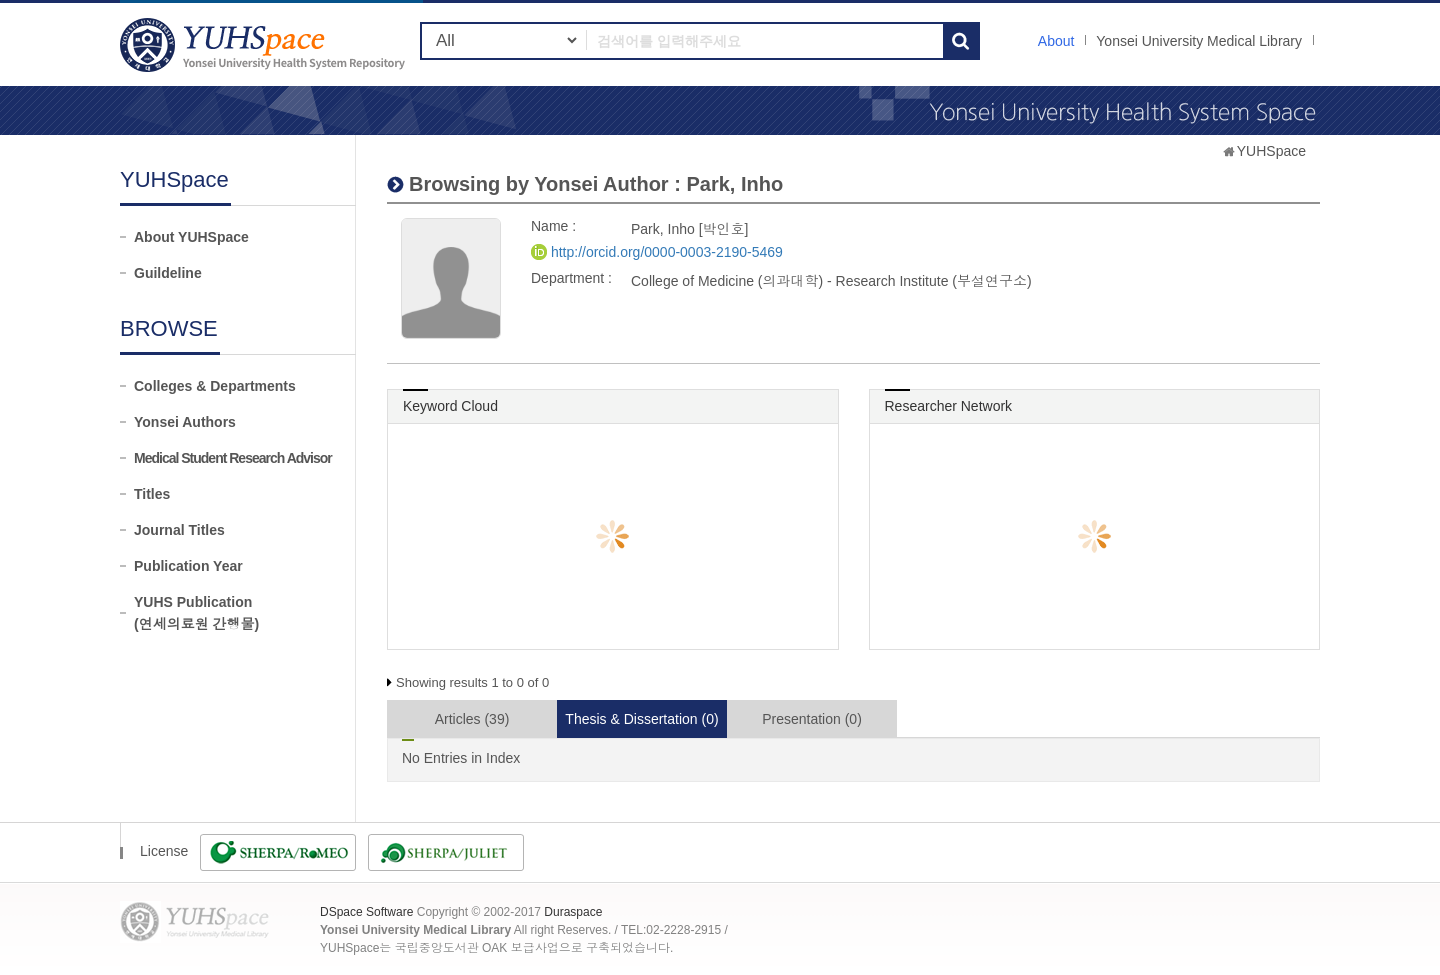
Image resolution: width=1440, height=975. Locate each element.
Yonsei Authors (185, 422)
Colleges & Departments (215, 386)
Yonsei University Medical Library (1199, 41)
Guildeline (168, 273)
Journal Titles (179, 530)
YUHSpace (1271, 151)
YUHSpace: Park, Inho (265, 44)
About (1056, 41)
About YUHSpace (191, 237)
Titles (152, 494)
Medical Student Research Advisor (233, 458)
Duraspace (573, 912)
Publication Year (188, 566)
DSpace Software (366, 912)
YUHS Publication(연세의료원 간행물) (196, 613)
